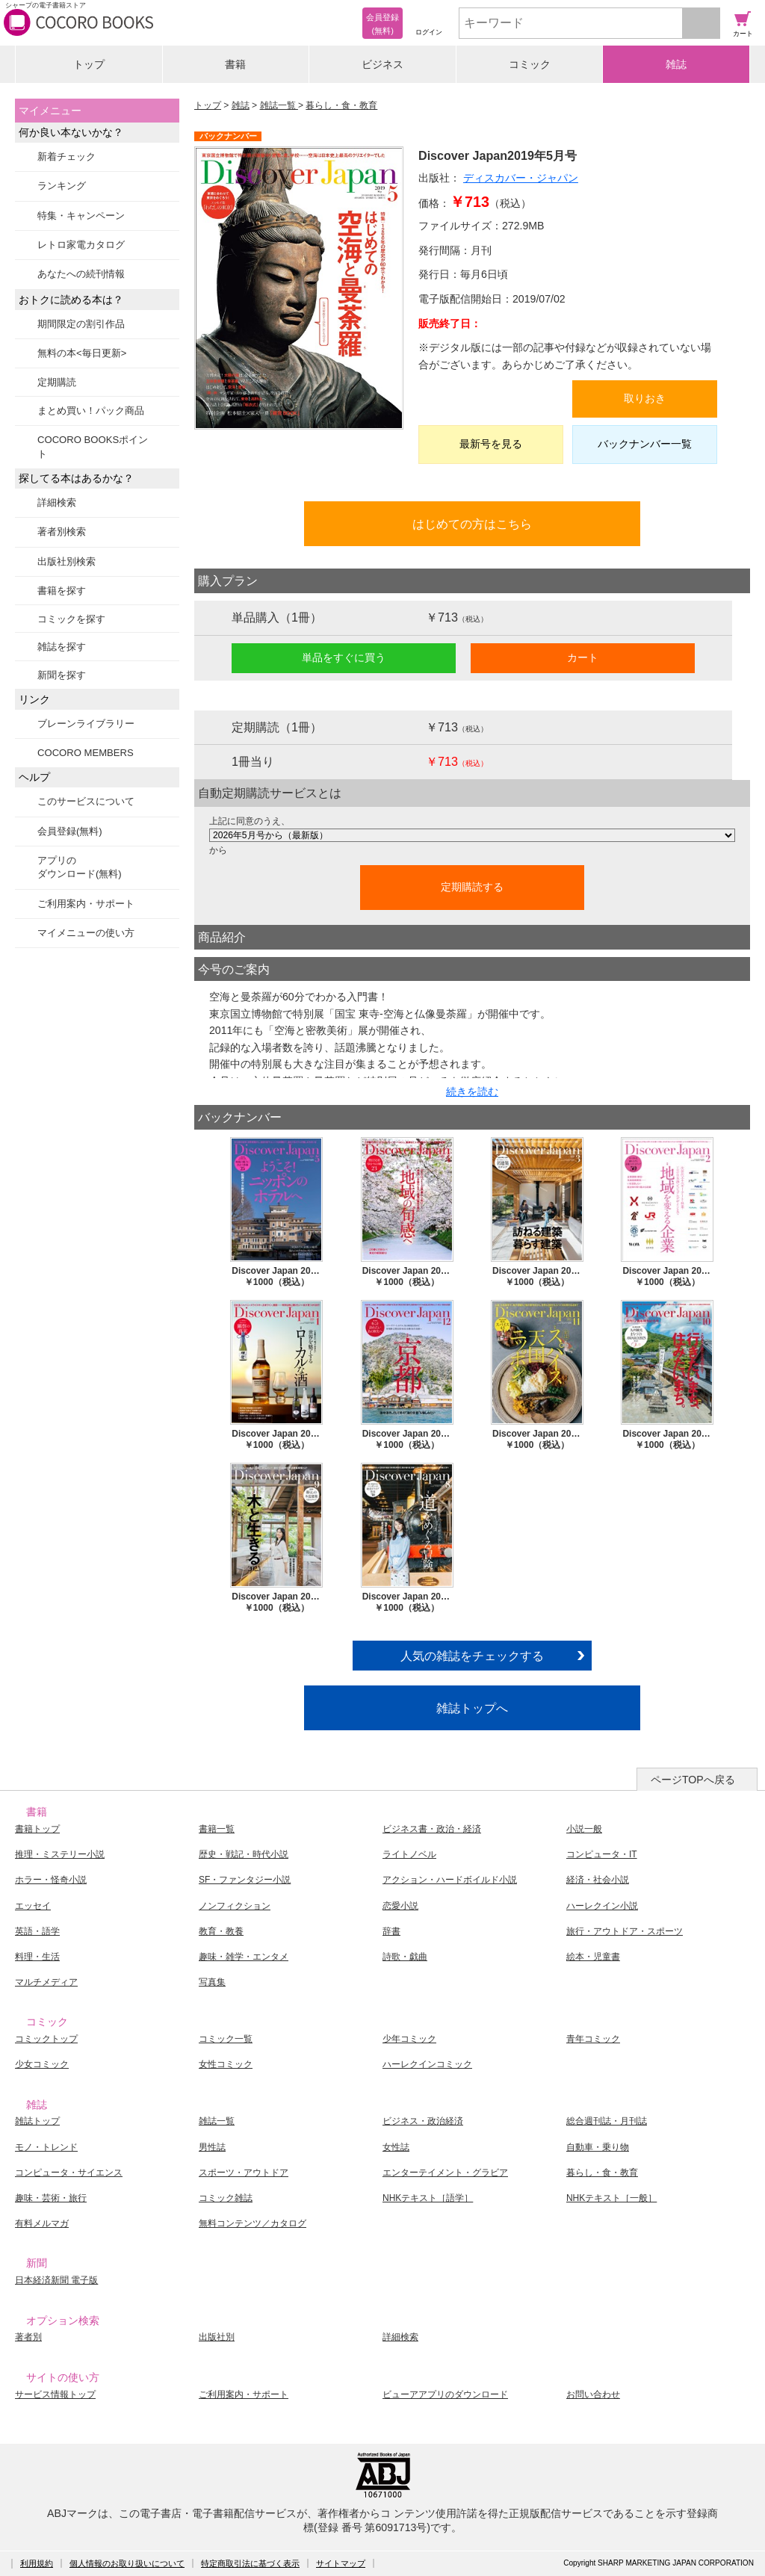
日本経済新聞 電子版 (56, 2280)
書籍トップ (37, 1829)
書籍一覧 (217, 1829)
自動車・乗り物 (597, 2147)
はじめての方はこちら (472, 523)
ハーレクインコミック (427, 2064)
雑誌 (676, 64)
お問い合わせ (593, 2394)
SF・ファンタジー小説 (245, 1879)
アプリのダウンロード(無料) (79, 867)
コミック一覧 (226, 2039)
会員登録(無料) (69, 831)
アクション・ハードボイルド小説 (449, 1879)
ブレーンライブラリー (85, 723)
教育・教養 (221, 1931)
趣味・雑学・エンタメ (243, 1956)
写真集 (212, 1982)
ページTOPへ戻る (693, 1780)
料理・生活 (37, 1956)
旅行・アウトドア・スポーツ (624, 1931)
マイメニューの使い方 (85, 932)
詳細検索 (56, 502)
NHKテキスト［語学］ (427, 2198)
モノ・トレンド (46, 2147)
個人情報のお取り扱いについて (127, 2563)
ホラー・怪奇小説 (51, 1879)
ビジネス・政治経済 (422, 2121)
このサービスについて (85, 801)
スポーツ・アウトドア (243, 2172)
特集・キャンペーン (81, 215)
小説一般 (584, 1829)
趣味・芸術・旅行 (51, 2198)
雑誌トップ (37, 2121)
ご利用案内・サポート (85, 903)
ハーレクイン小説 (602, 1906)
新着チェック (66, 156)
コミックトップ (46, 2039)
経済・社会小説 (597, 1879)
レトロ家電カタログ (81, 244)
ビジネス (382, 64)
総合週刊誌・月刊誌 (606, 2121)
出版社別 (217, 2337)
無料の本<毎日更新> (81, 353)
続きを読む (472, 1091)
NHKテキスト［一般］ (611, 2198)
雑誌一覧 (279, 105)
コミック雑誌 (226, 2198)
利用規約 (36, 2563)
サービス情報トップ (55, 2394)
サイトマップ (340, 2563)
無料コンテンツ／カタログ (252, 2223)
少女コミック (42, 2064)
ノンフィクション (234, 1906)
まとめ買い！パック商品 (90, 410)
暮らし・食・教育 (341, 105)
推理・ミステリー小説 (60, 1854)
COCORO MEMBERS (85, 752)
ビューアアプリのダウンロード (445, 2394)
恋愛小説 (400, 1906)
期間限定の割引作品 (81, 323)
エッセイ (33, 1906)
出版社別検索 (66, 561)
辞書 (391, 1931)
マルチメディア (46, 1982)
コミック (530, 64)
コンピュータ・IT (601, 1854)
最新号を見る (490, 444)
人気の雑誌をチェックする (472, 1655)
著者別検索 (61, 531)
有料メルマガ (42, 2223)
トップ (89, 64)
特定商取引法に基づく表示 (250, 2563)
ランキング (61, 185)
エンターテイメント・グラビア (445, 2172)
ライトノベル (409, 1854)
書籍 (235, 64)
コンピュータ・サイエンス (69, 2172)
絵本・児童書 (593, 1956)
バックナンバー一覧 (645, 444)
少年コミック (409, 2039)
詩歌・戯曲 (404, 1956)
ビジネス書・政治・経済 (431, 1829)
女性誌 (395, 2147)
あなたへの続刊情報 (81, 273)
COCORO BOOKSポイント (92, 446)
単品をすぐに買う (343, 657)
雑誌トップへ (472, 1708)
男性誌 (212, 2147)
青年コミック (593, 2039)
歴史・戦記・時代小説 (243, 1854)
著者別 (28, 2337)
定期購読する (472, 887)
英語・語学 (37, 1931)
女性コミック (226, 2064)
